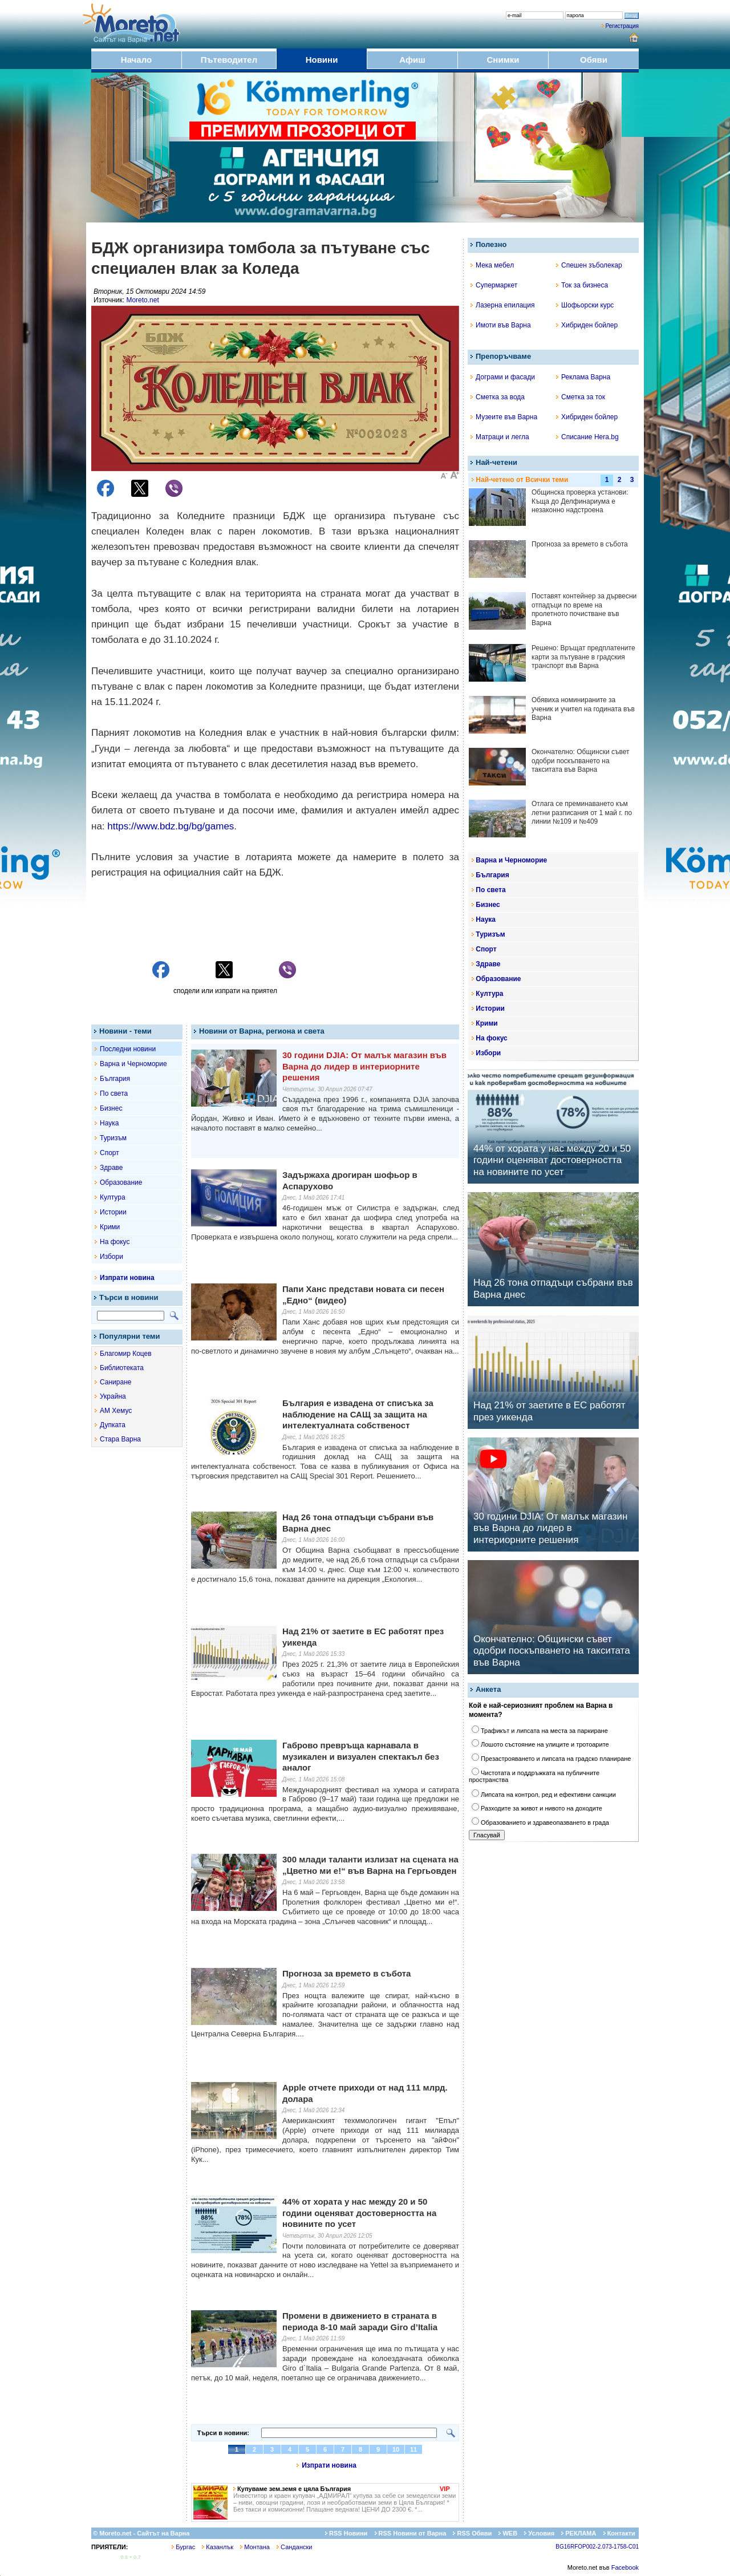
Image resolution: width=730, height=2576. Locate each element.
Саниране (115, 1382)
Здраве (111, 1168)
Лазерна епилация (502, 305)
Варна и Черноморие (133, 1064)
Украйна (113, 1396)
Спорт (109, 1153)
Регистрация (622, 26)
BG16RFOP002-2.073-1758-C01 (597, 2546)
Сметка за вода (498, 397)
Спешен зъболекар (589, 265)
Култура (112, 1197)
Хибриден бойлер (587, 325)
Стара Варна (120, 1439)
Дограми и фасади (503, 377)
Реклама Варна (583, 377)
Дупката (112, 1425)
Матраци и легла (500, 437)
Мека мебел (492, 265)
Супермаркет (494, 285)
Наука (109, 1123)
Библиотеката (122, 1368)
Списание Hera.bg (587, 437)
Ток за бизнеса (582, 285)
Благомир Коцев (126, 1354)
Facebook (625, 2567)
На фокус (114, 1242)
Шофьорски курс (585, 305)
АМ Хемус (116, 1411)
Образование (121, 1182)
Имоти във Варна (501, 325)
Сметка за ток (580, 397)
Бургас (183, 2546)
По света (114, 1093)
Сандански (294, 2546)
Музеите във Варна (504, 417)
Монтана (255, 2546)
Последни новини (128, 1049)
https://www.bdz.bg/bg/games (170, 826)
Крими (110, 1227)
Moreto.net (142, 300)
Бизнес (111, 1108)
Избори (111, 1257)
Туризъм (113, 1138)
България (115, 1079)
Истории (113, 1212)
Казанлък (217, 2546)
